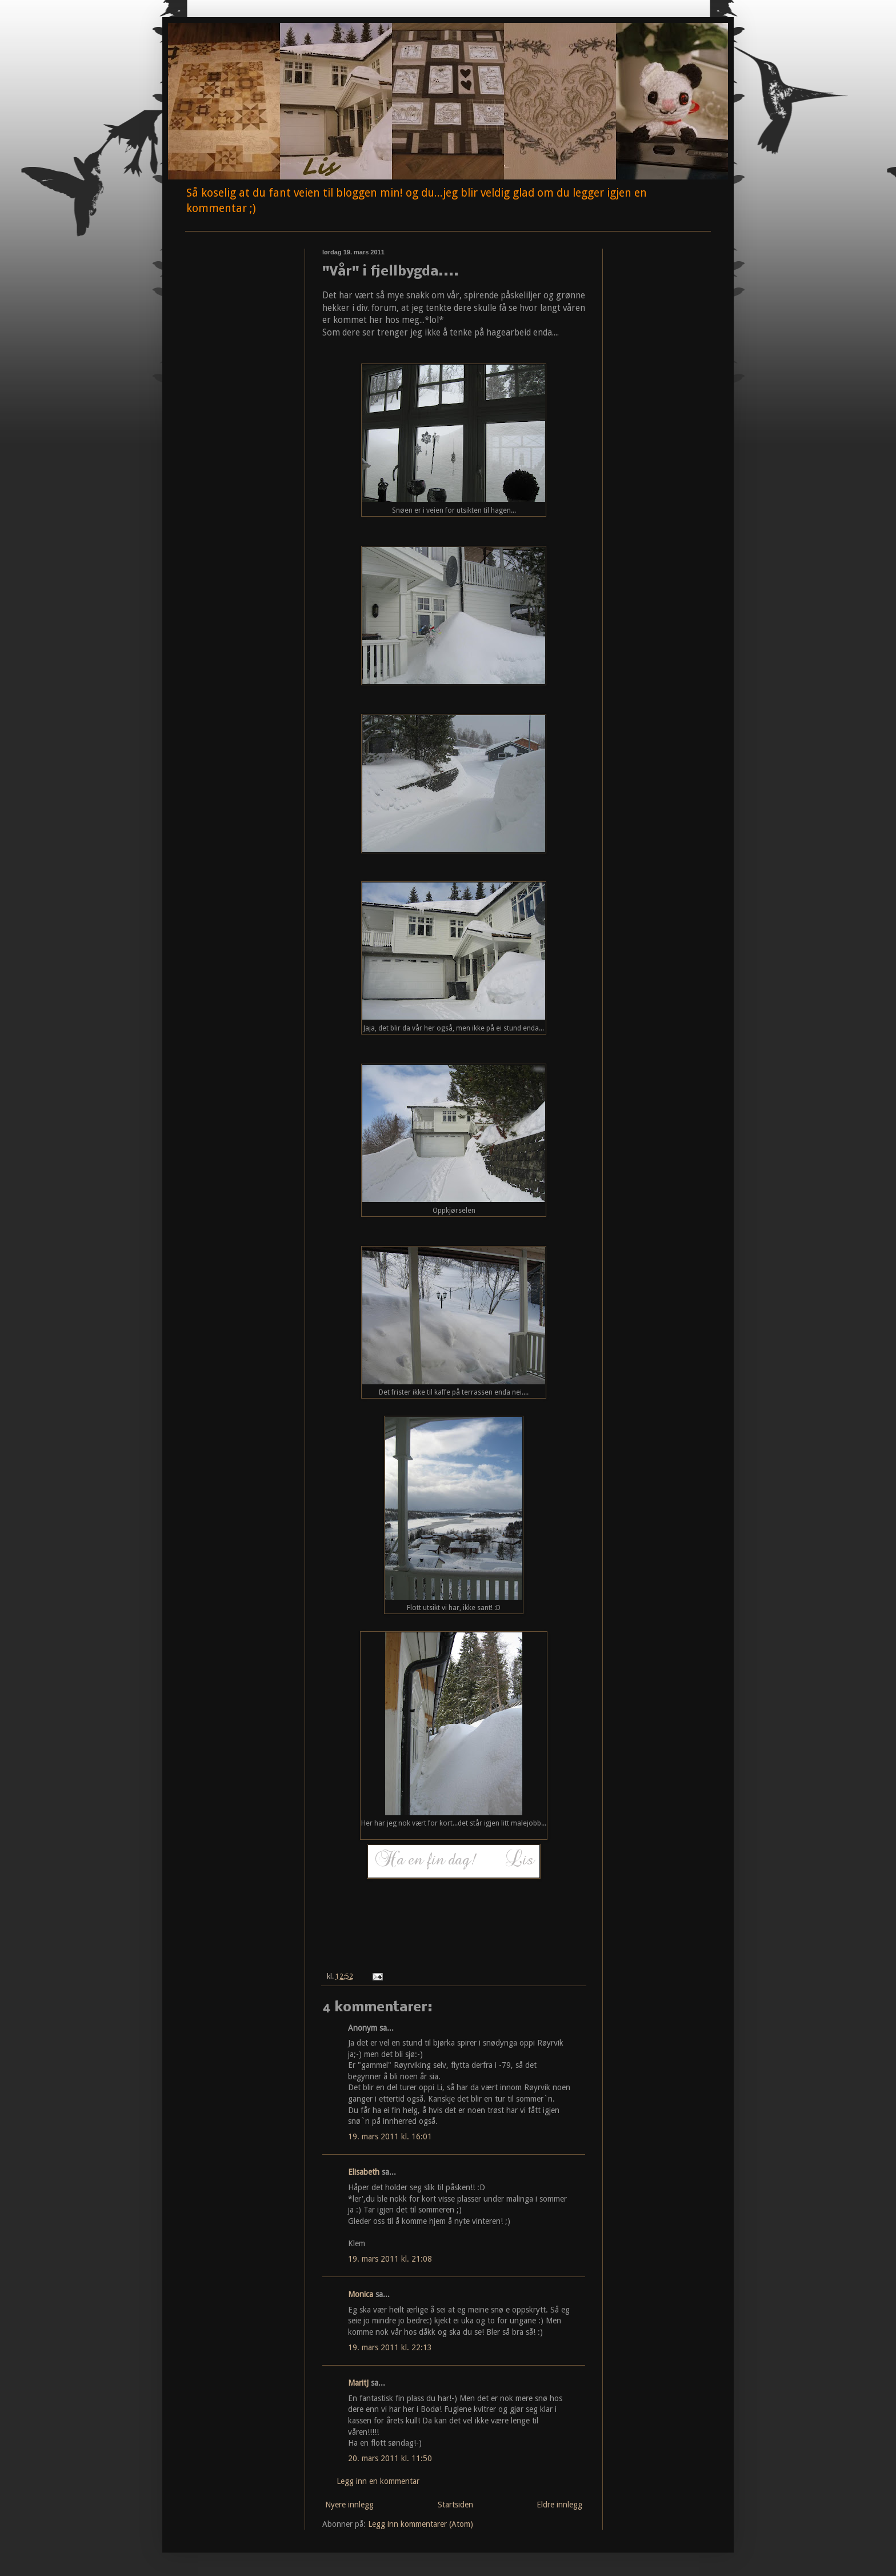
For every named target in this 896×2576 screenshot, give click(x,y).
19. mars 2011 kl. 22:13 (390, 2347)
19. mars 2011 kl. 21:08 (390, 2258)
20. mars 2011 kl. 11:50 (390, 2458)
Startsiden (455, 2504)
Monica (360, 2294)
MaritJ (358, 2382)
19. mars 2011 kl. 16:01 (390, 2136)
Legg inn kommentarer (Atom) (420, 2524)
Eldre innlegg (559, 2504)
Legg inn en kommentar (378, 2481)
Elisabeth (363, 2171)
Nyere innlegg (349, 2504)
